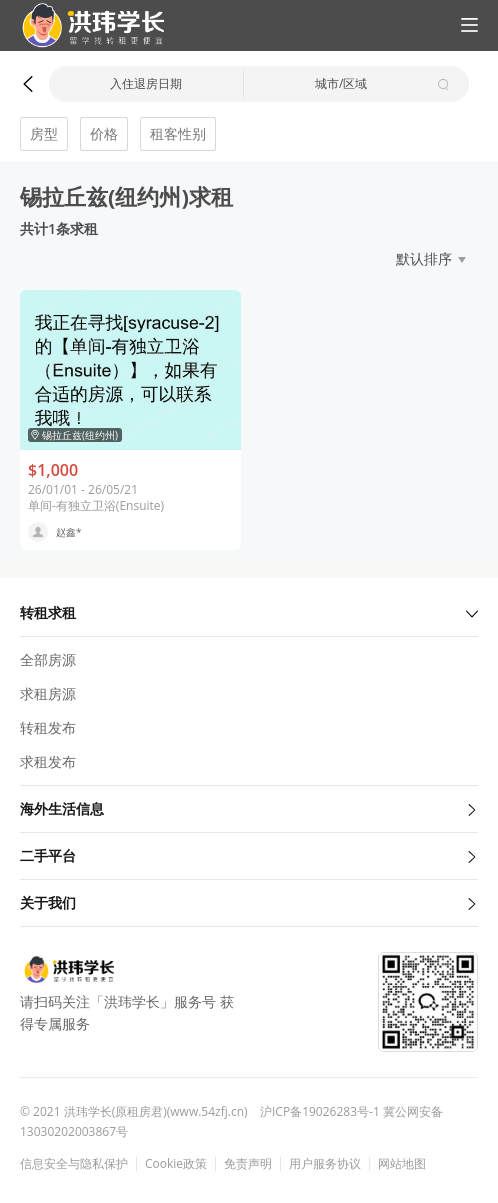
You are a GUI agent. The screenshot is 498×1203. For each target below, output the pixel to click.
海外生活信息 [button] (249, 808)
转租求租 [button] (249, 612)
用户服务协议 (325, 1164)
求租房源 (48, 693)
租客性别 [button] (178, 133)
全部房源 (48, 659)
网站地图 (402, 1164)
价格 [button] (104, 133)
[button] (85, 25)
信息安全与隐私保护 (74, 1164)
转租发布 (48, 727)
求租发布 (48, 761)
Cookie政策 (176, 1164)
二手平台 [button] (249, 855)
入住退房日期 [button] (146, 83)
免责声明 (248, 1164)
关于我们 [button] (249, 902)
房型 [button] (44, 133)
